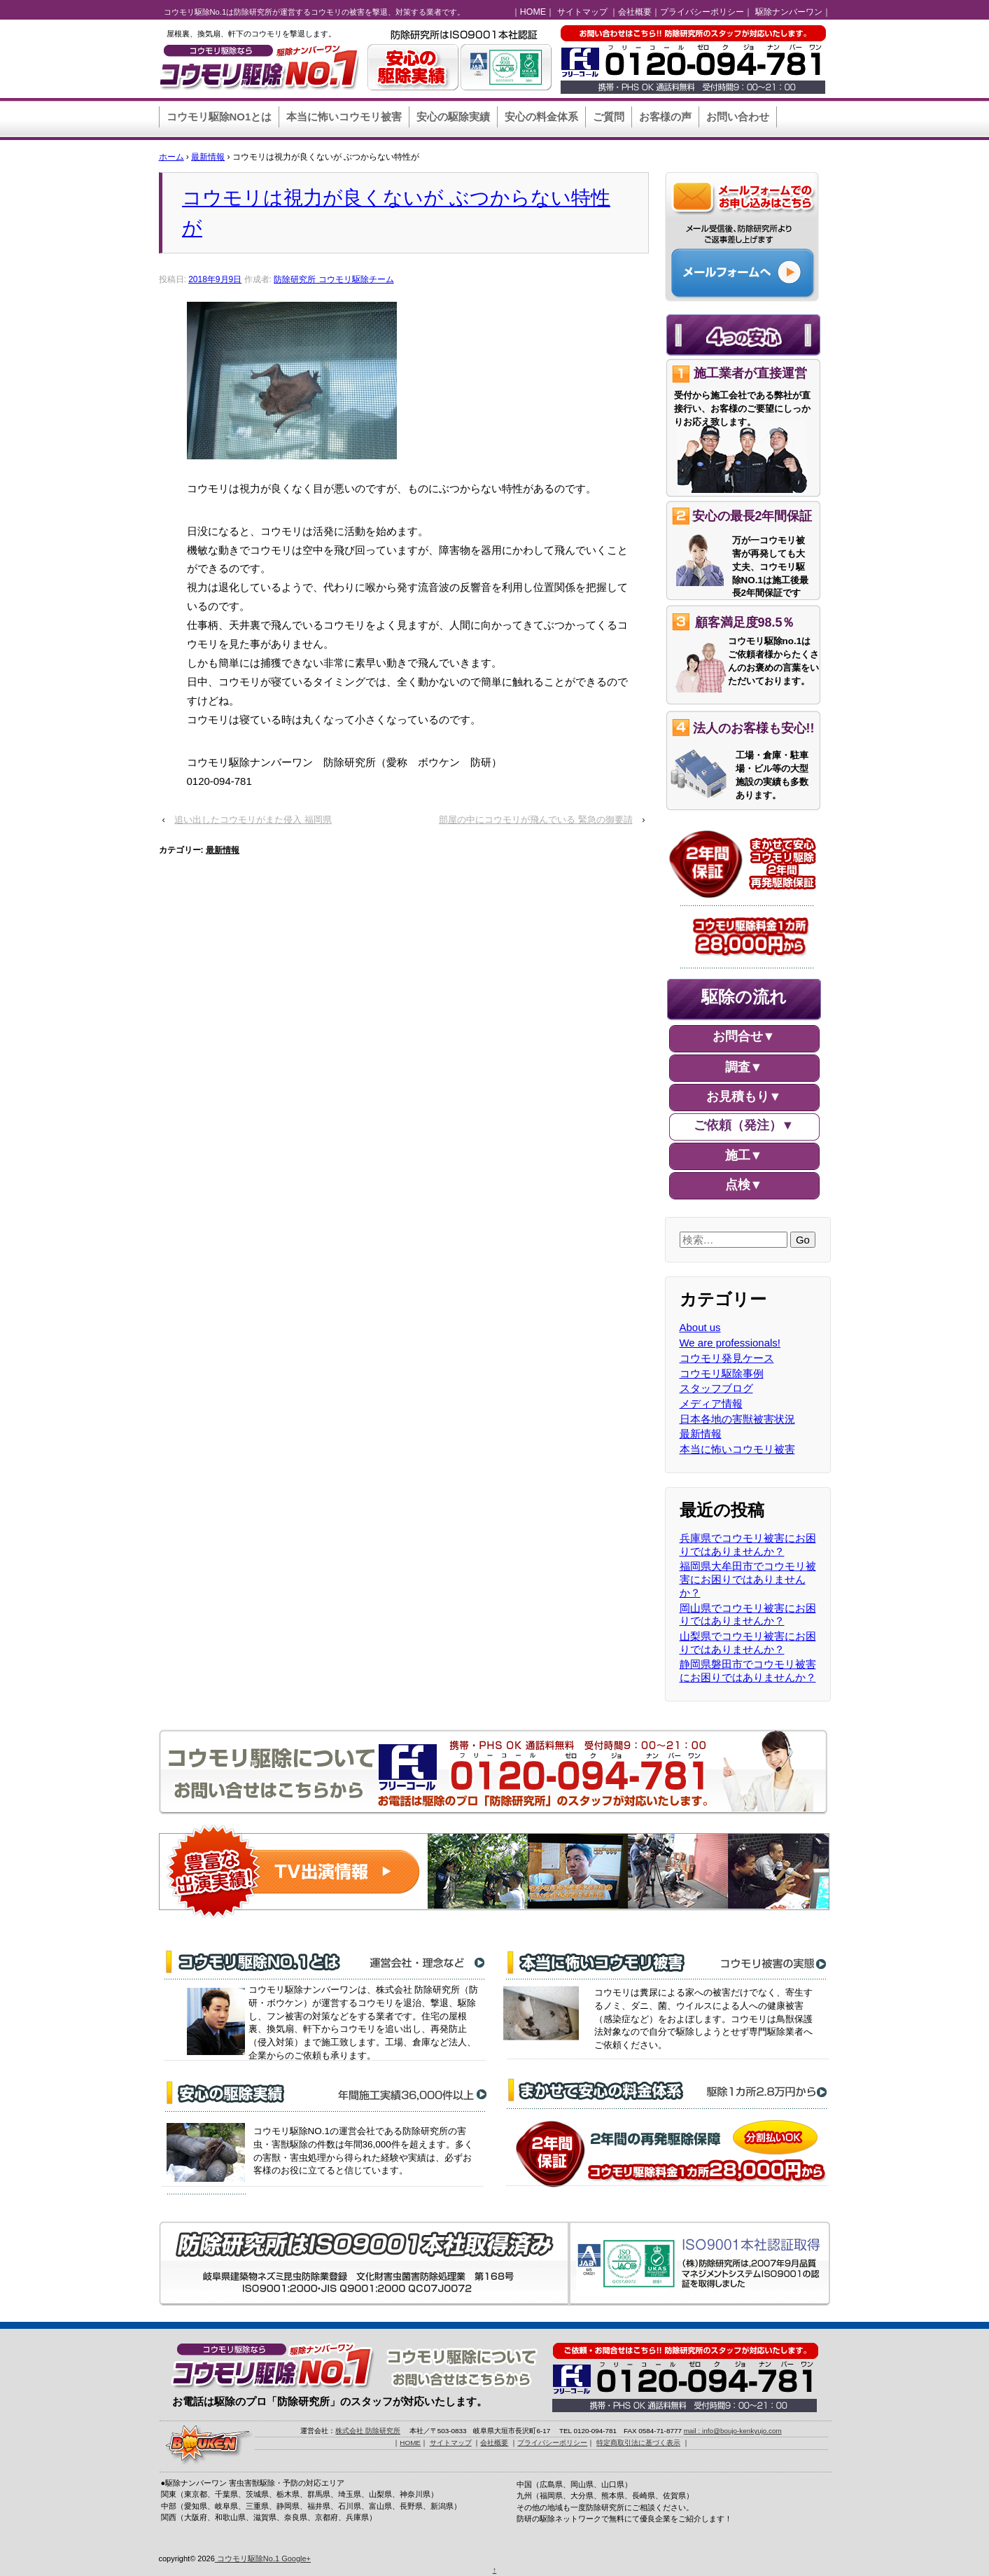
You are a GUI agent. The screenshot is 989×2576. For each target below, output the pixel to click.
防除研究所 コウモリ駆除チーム (333, 279)
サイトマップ (582, 12)
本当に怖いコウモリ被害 (344, 117)
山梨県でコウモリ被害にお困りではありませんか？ (748, 1642)
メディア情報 (711, 1403)
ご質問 (608, 117)
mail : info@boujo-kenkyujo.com (733, 2431)
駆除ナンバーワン (788, 12)
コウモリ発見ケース (727, 1358)
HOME (533, 12)
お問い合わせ (737, 117)
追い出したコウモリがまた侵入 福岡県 (253, 819)
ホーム (171, 157)
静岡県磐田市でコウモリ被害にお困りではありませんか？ (748, 1670)
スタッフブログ (716, 1388)
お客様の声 (665, 117)
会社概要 (635, 12)
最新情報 (208, 157)
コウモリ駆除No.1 (248, 2558)
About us (700, 1327)
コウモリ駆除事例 (722, 1373)
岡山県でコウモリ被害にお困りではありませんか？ (748, 1614)
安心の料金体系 (541, 117)
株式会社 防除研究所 (367, 2431)
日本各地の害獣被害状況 (737, 1419)
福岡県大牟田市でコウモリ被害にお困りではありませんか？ (748, 1579)
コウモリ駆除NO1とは (219, 117)
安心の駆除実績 (453, 117)
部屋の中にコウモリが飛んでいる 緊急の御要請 (536, 819)
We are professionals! (730, 1343)
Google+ (296, 2558)
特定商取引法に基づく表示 (638, 2442)
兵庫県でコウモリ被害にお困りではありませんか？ (748, 1544)
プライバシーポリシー (702, 12)
